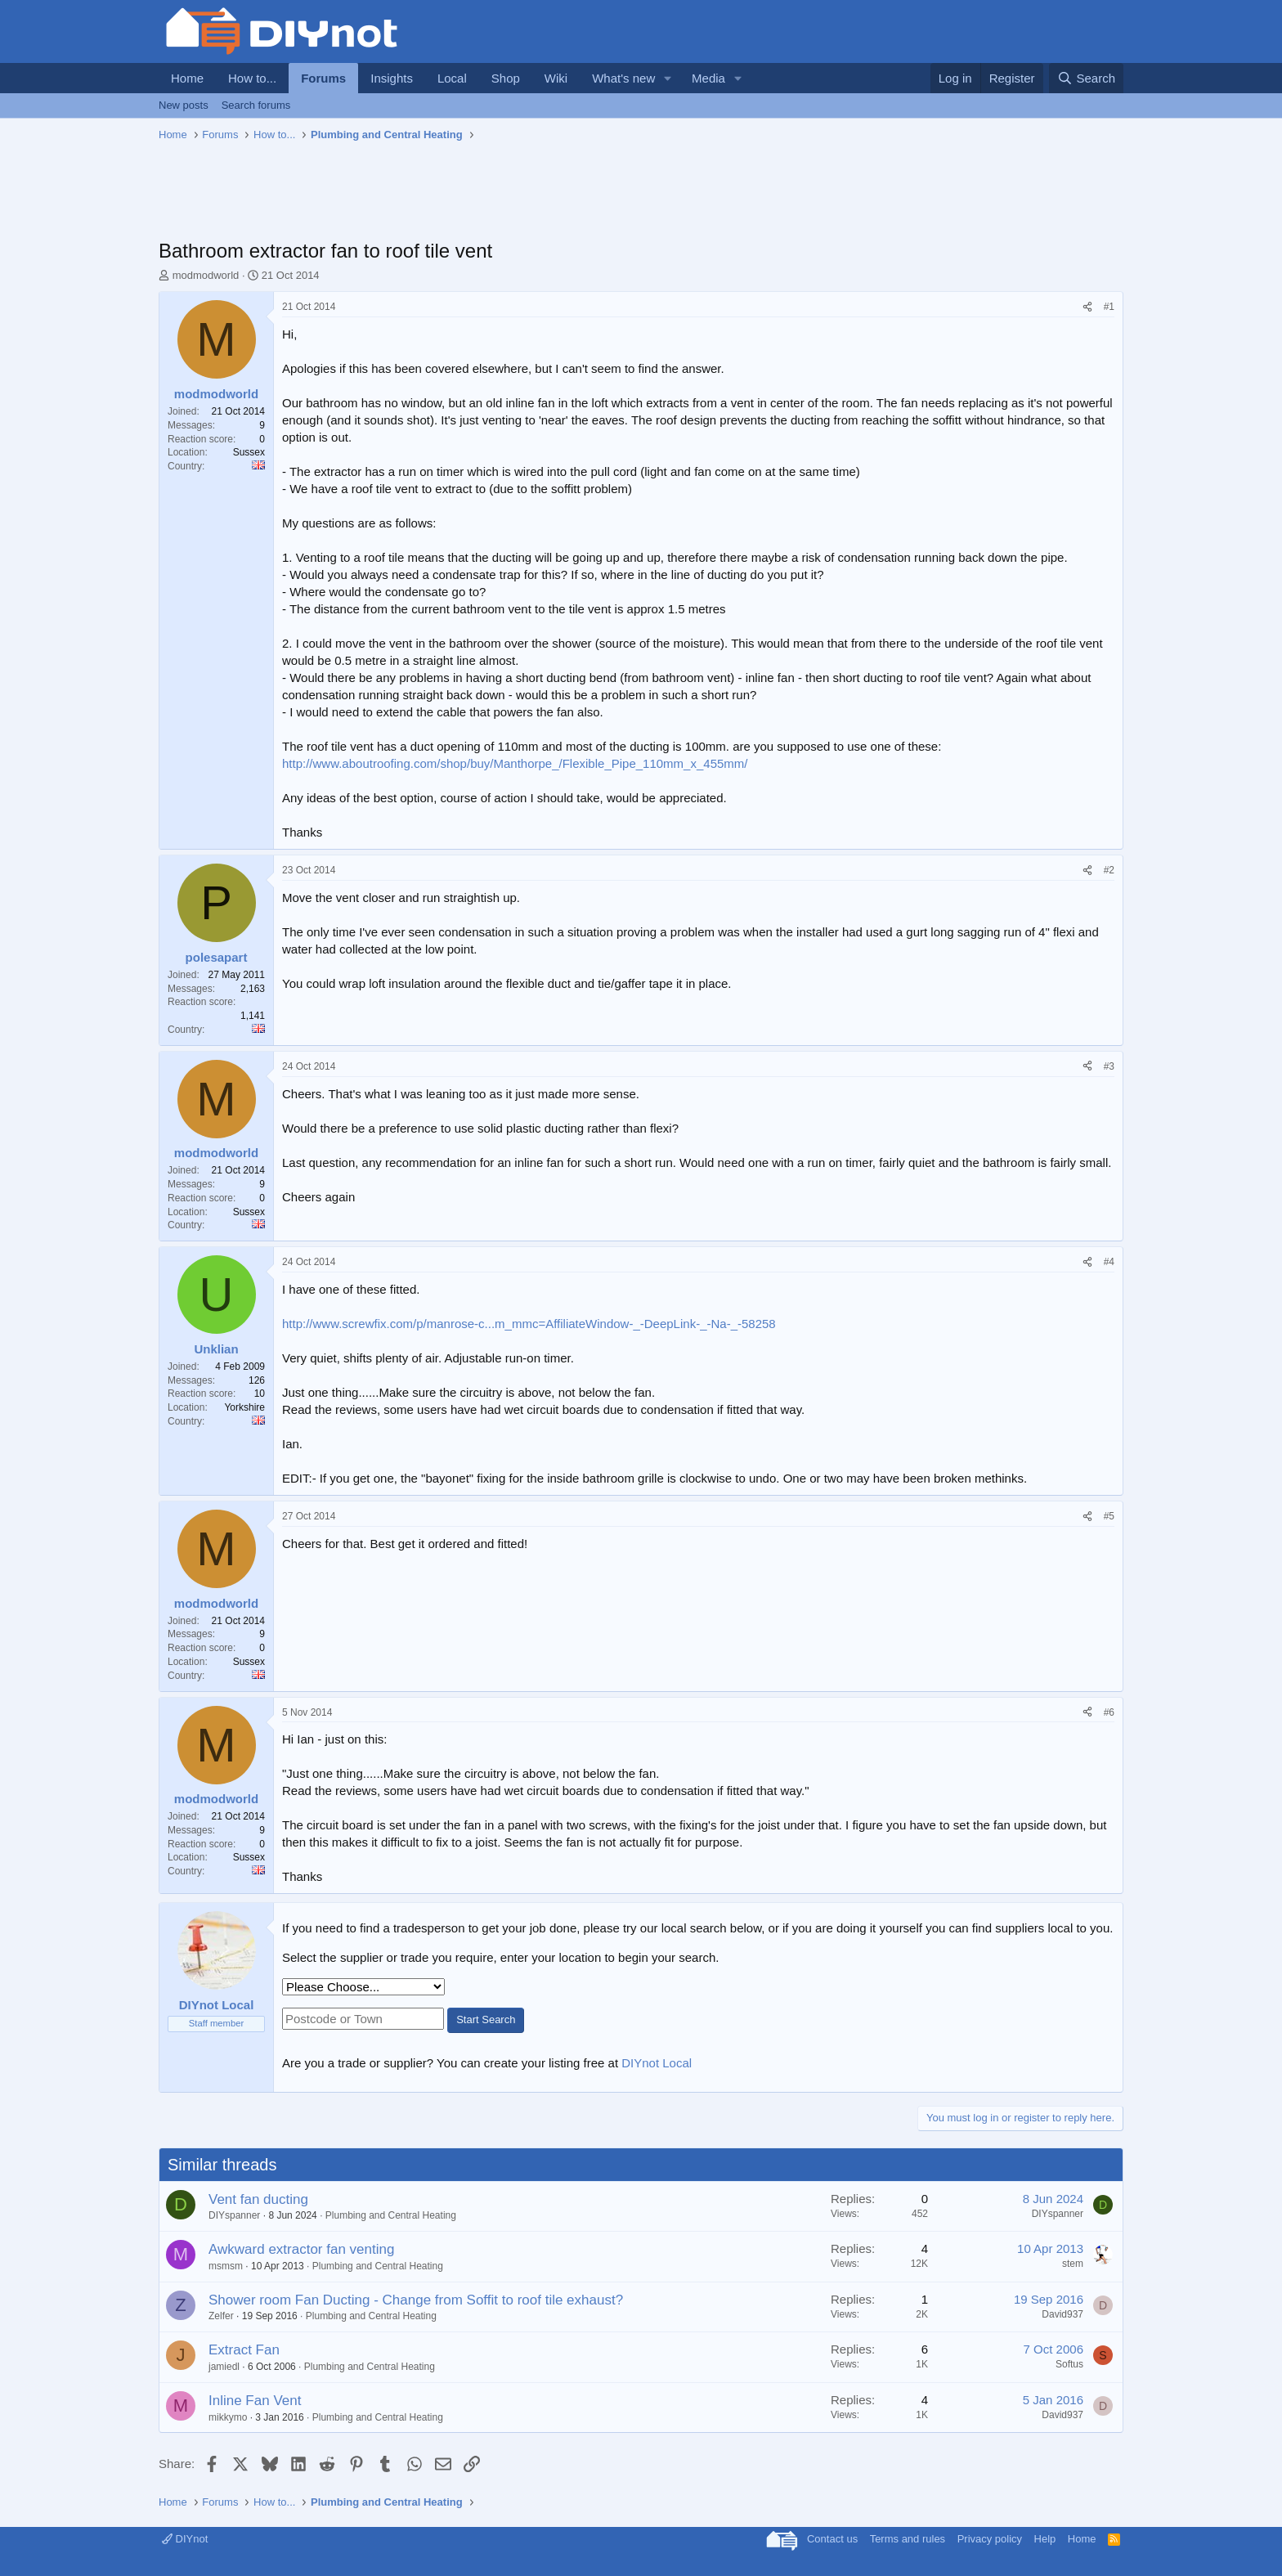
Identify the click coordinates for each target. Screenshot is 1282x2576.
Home (187, 78)
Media (708, 78)
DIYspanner (234, 2215)
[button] (668, 78)
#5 (1109, 1516)
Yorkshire (244, 1407)
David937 (1062, 2314)
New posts (183, 105)
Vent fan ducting (258, 2199)
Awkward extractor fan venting (301, 2249)
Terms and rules (907, 2539)
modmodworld (206, 275)
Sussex (249, 452)
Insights (391, 78)
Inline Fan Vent (254, 2400)
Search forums (256, 105)
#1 (1109, 306)
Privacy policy (989, 2539)
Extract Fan (244, 2350)
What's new (623, 78)
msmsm (225, 2266)
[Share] (1087, 307)
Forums (323, 78)
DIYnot (185, 2539)
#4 (1109, 1262)
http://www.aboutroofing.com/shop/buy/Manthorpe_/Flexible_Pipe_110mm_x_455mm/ (514, 763)
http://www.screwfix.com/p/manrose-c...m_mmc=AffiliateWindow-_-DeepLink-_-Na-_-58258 (529, 1324)
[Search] (1086, 78)
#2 (1109, 870)
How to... (252, 78)
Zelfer (221, 2316)
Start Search (485, 2019)
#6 (1109, 1712)
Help (1045, 2539)
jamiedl (224, 2366)
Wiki (556, 78)
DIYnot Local (656, 2063)
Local (452, 78)
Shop (505, 78)
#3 (1109, 1066)
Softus (1069, 2364)
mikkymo (227, 2417)
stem (1072, 2263)
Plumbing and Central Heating (390, 2215)
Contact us (832, 2539)
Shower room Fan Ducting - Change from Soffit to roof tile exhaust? (415, 2300)
